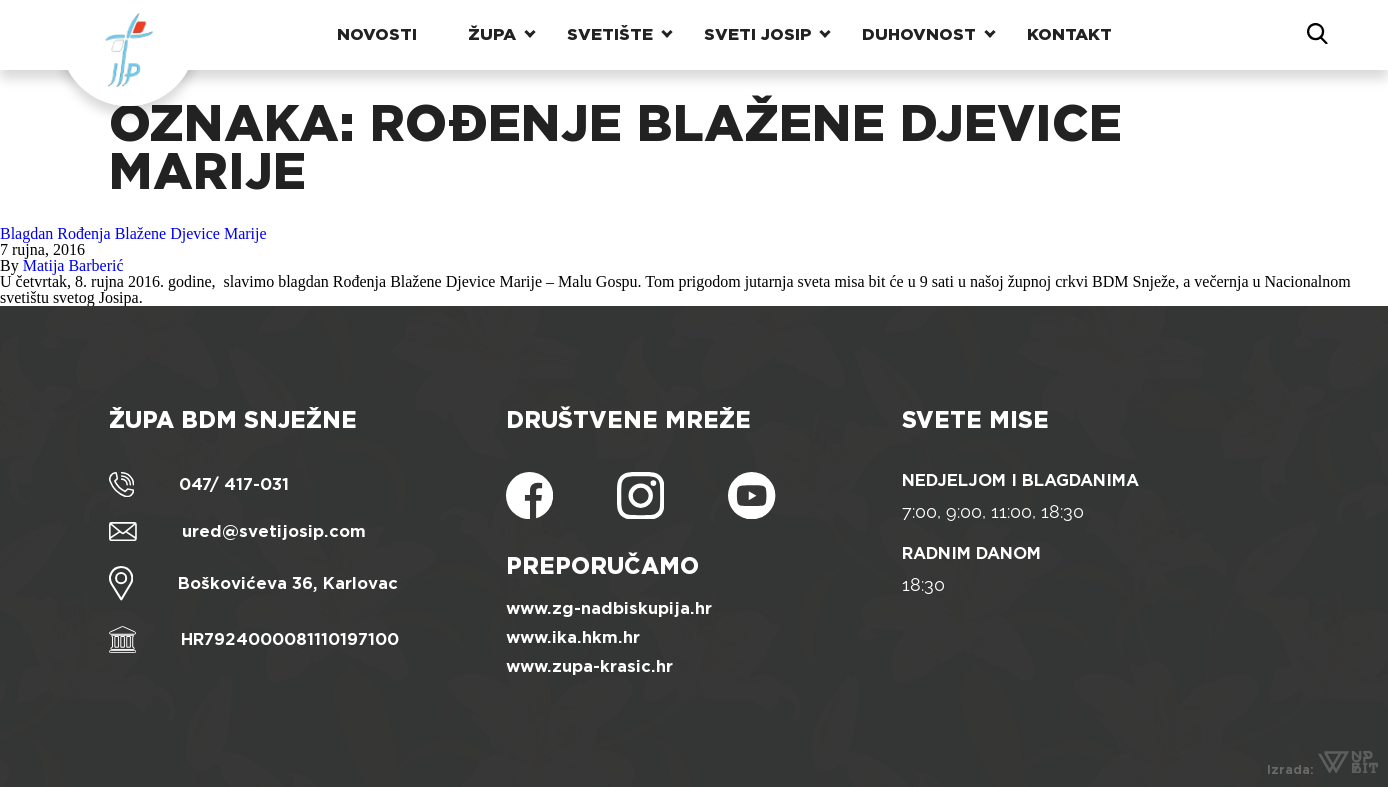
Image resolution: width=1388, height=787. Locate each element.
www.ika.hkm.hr (573, 637)
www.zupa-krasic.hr (589, 666)
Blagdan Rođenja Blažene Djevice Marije (133, 233)
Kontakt (1069, 34)
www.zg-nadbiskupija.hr (609, 608)
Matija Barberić (73, 265)
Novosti (377, 34)
